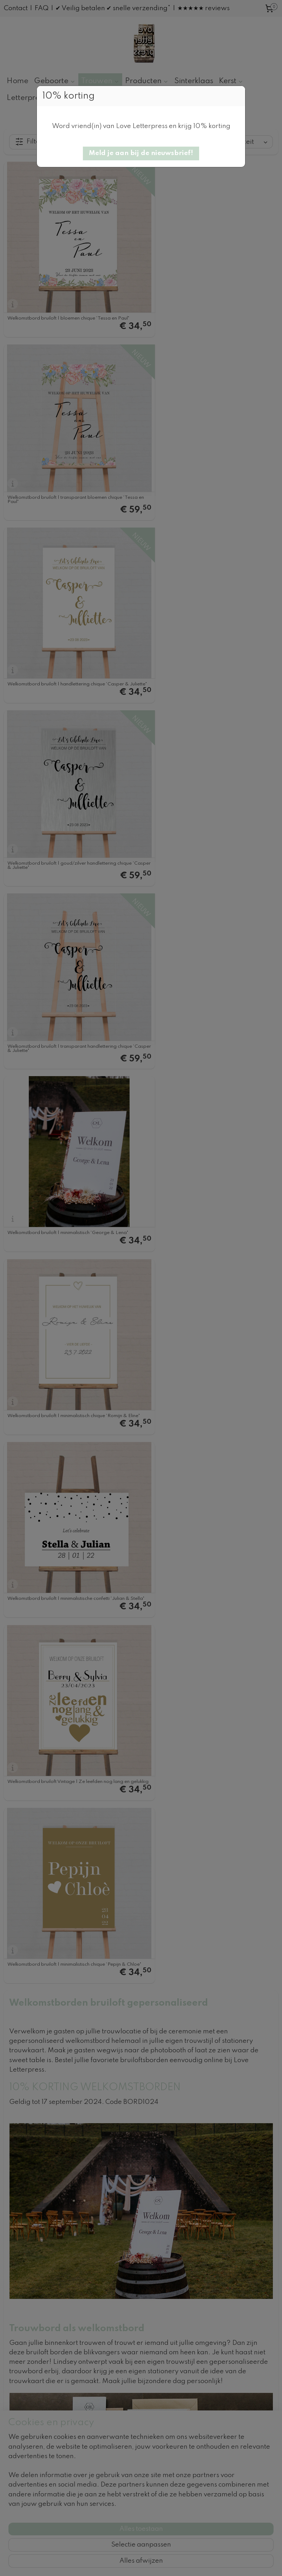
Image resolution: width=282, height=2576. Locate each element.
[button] (141, 153)
